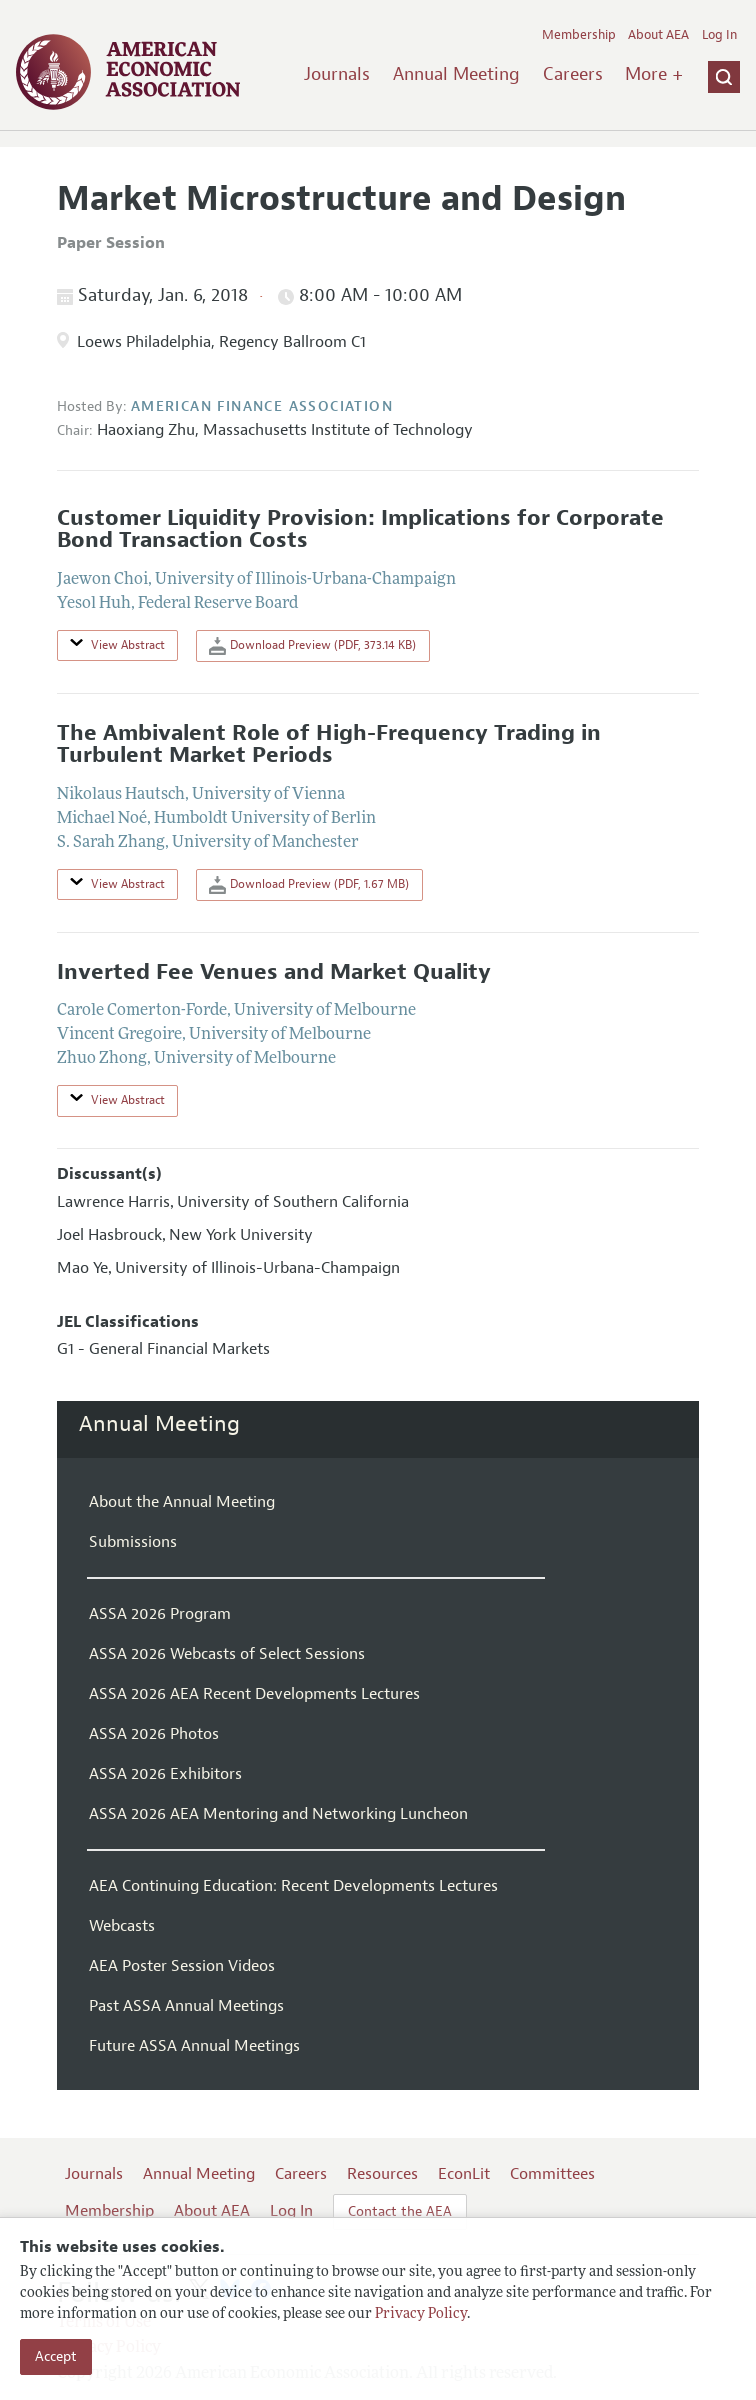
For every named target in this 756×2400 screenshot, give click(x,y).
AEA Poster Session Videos (182, 1966)
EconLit (464, 2174)
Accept (56, 2356)
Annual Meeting (456, 74)
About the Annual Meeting (182, 1502)
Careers (573, 74)
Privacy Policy (421, 2314)
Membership (579, 35)
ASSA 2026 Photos (154, 1734)
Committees (552, 2174)
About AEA (658, 35)
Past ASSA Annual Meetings (186, 2006)
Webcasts (122, 1926)
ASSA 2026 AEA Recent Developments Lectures (254, 1694)
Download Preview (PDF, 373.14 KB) (312, 646)
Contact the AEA (400, 2211)
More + (654, 74)
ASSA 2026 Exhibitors (165, 1774)
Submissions (133, 1542)
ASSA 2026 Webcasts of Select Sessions (227, 1654)
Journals (337, 74)
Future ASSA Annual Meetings (194, 2046)
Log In (719, 35)
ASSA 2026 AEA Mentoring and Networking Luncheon (278, 1814)
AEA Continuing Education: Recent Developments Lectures (293, 1886)
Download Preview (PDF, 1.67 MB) (309, 885)
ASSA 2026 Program (160, 1614)
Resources (382, 2174)
